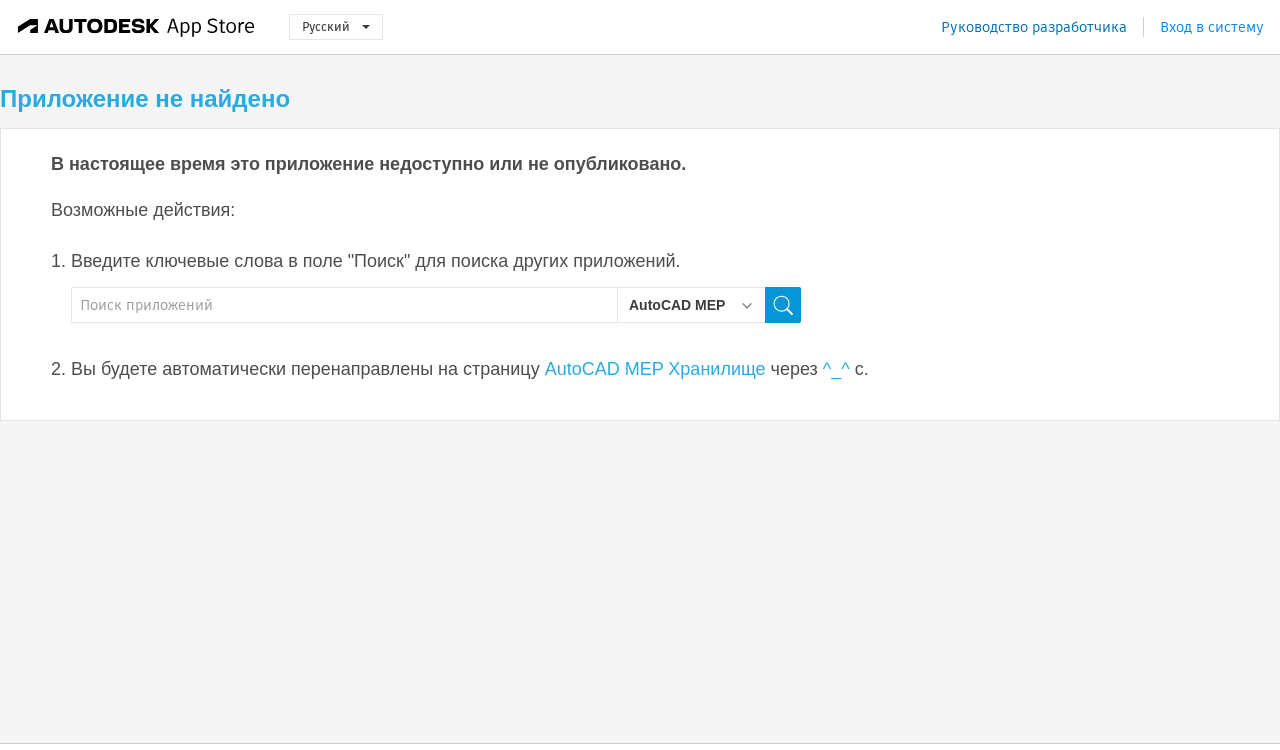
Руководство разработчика (1034, 27)
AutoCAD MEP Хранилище (655, 369)
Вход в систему (1212, 27)
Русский (336, 26)
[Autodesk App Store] (136, 27)
